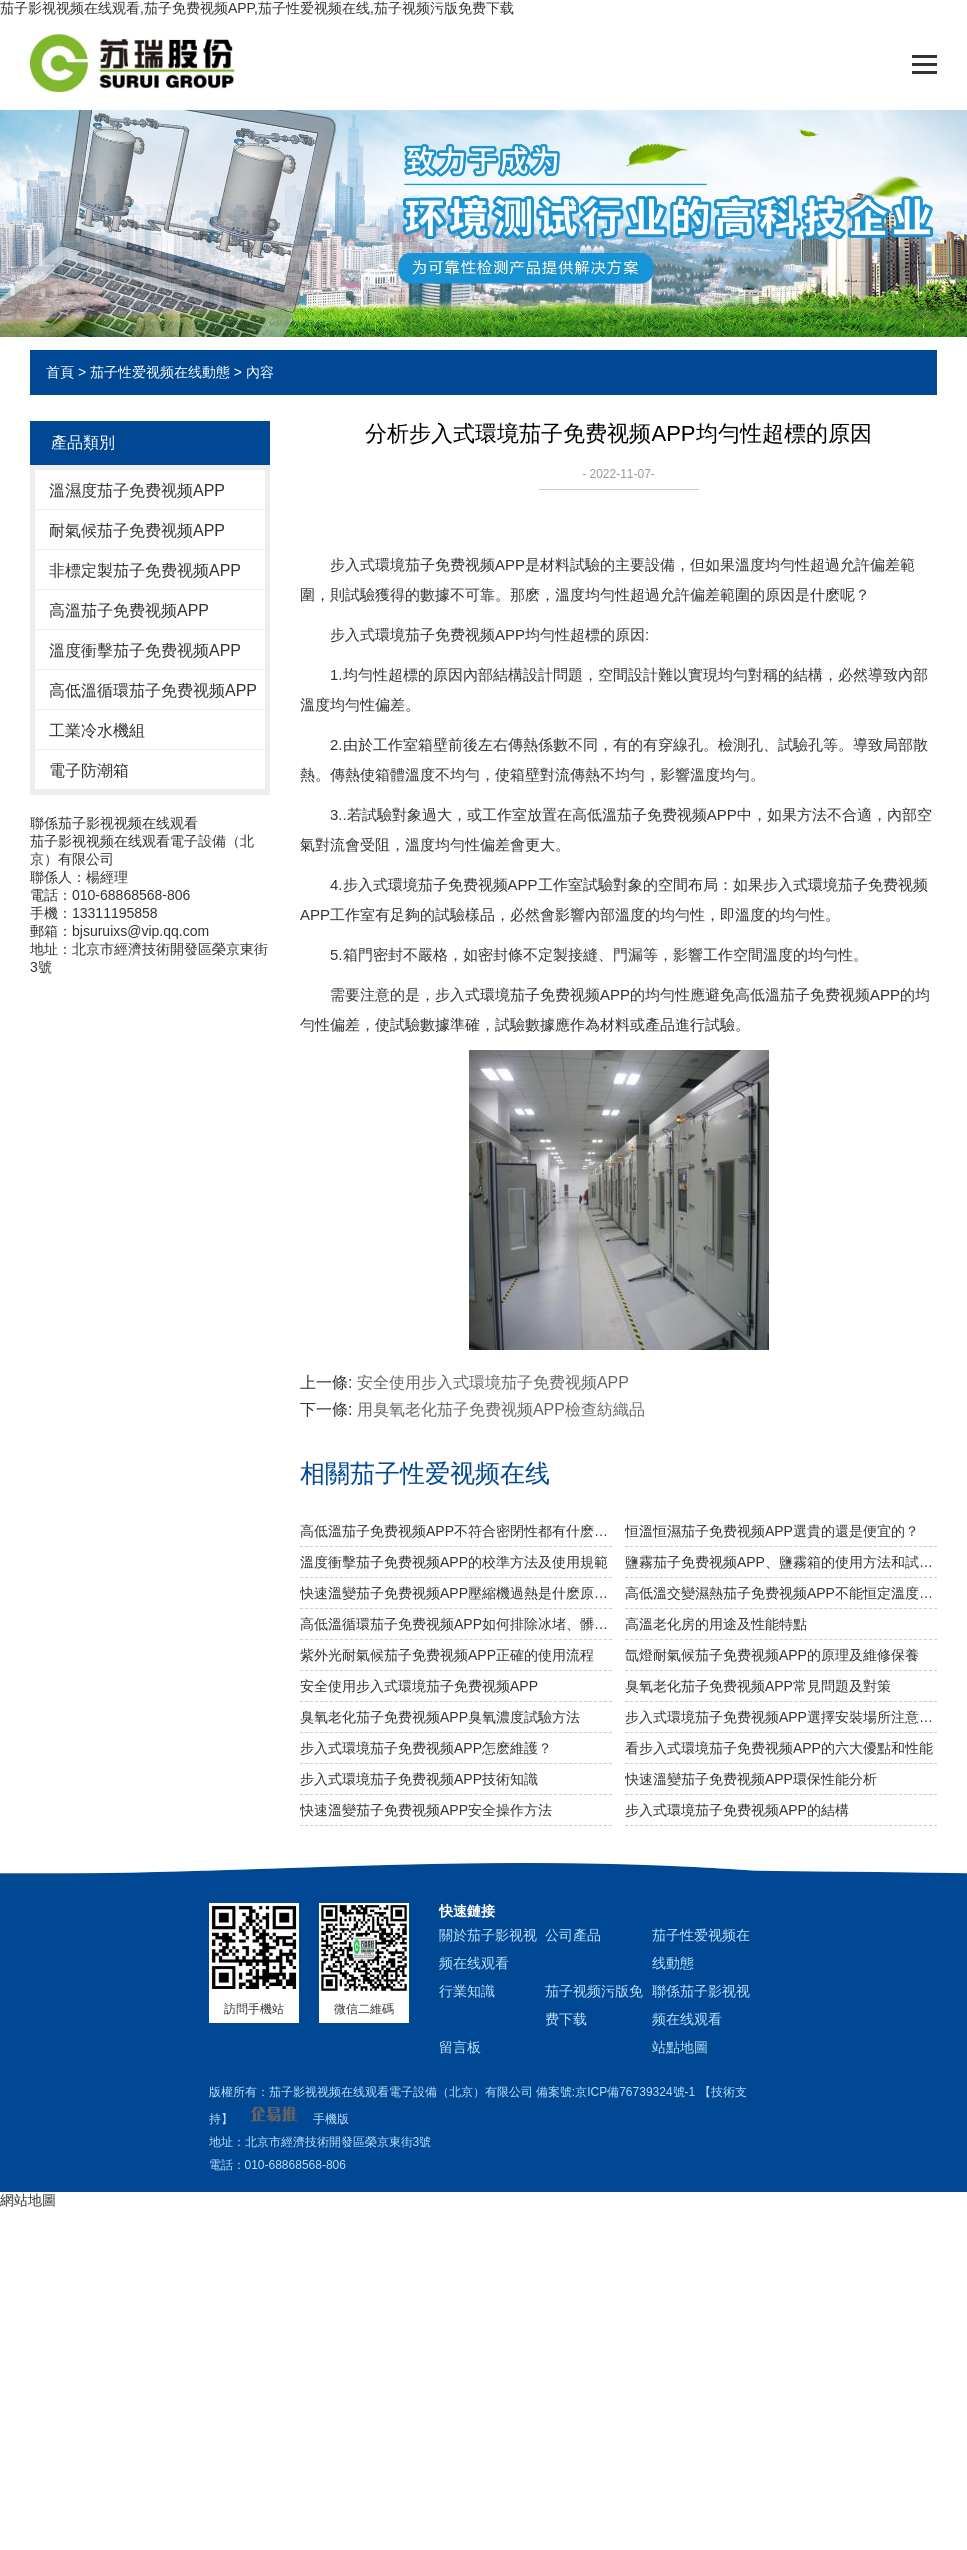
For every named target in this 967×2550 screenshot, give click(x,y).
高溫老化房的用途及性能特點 (716, 1624)
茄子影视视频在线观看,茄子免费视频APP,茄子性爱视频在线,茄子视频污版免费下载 (257, 8)
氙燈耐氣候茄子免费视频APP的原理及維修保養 (772, 1655)
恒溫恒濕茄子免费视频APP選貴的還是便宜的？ (772, 1531)
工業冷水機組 (97, 730)
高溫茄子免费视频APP (129, 610)
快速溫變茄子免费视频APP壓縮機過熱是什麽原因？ (456, 1593)
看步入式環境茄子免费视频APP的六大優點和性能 (779, 1748)
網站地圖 (28, 2200)
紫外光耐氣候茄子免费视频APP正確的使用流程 (447, 1655)
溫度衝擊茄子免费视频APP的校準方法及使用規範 (454, 1562)
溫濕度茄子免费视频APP (137, 490)
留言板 (460, 2047)
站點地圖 (680, 2047)
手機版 (331, 2119)
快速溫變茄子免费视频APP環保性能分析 (751, 1779)
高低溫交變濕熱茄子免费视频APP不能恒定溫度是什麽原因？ (781, 1593)
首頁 (60, 372)
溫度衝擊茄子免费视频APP (145, 650)
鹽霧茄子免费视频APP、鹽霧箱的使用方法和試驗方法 (781, 1562)
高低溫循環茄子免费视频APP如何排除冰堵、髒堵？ (456, 1624)
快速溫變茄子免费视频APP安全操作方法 (426, 1810)
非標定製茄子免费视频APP (145, 570)
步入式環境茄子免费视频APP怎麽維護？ (426, 1748)
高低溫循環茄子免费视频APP (153, 690)
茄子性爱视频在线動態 (160, 372)
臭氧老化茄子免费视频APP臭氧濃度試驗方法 (440, 1717)
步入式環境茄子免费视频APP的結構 (737, 1810)
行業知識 (467, 1991)
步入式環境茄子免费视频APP (427, 634)
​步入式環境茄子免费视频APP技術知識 (419, 1779)
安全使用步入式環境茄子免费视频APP (493, 1382)
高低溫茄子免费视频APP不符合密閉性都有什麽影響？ (456, 1531)
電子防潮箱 (89, 770)
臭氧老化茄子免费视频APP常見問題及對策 (758, 1686)
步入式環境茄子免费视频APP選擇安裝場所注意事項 (781, 1717)
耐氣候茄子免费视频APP (137, 530)
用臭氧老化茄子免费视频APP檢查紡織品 (501, 1409)
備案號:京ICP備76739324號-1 (615, 2092)
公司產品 (573, 1935)
